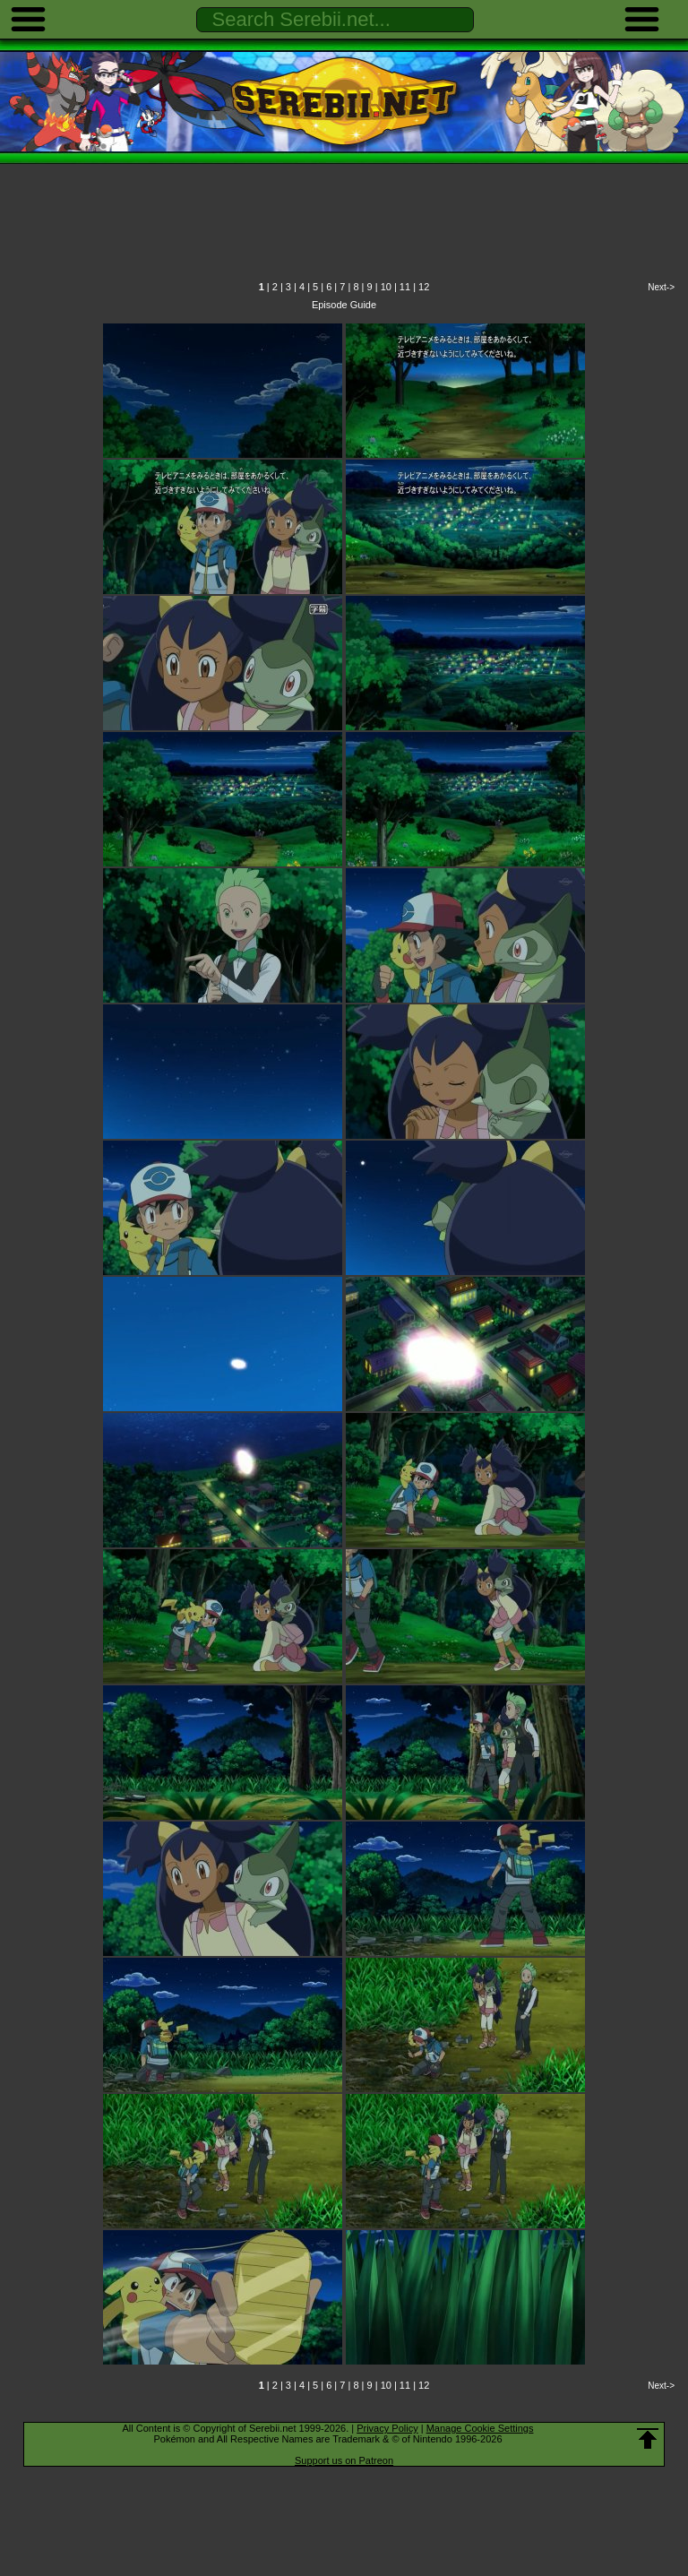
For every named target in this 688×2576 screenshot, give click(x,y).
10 (386, 286)
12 (423, 286)
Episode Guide (344, 304)
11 (405, 286)
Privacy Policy (387, 2428)
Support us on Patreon (344, 2460)
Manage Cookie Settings (480, 2428)
